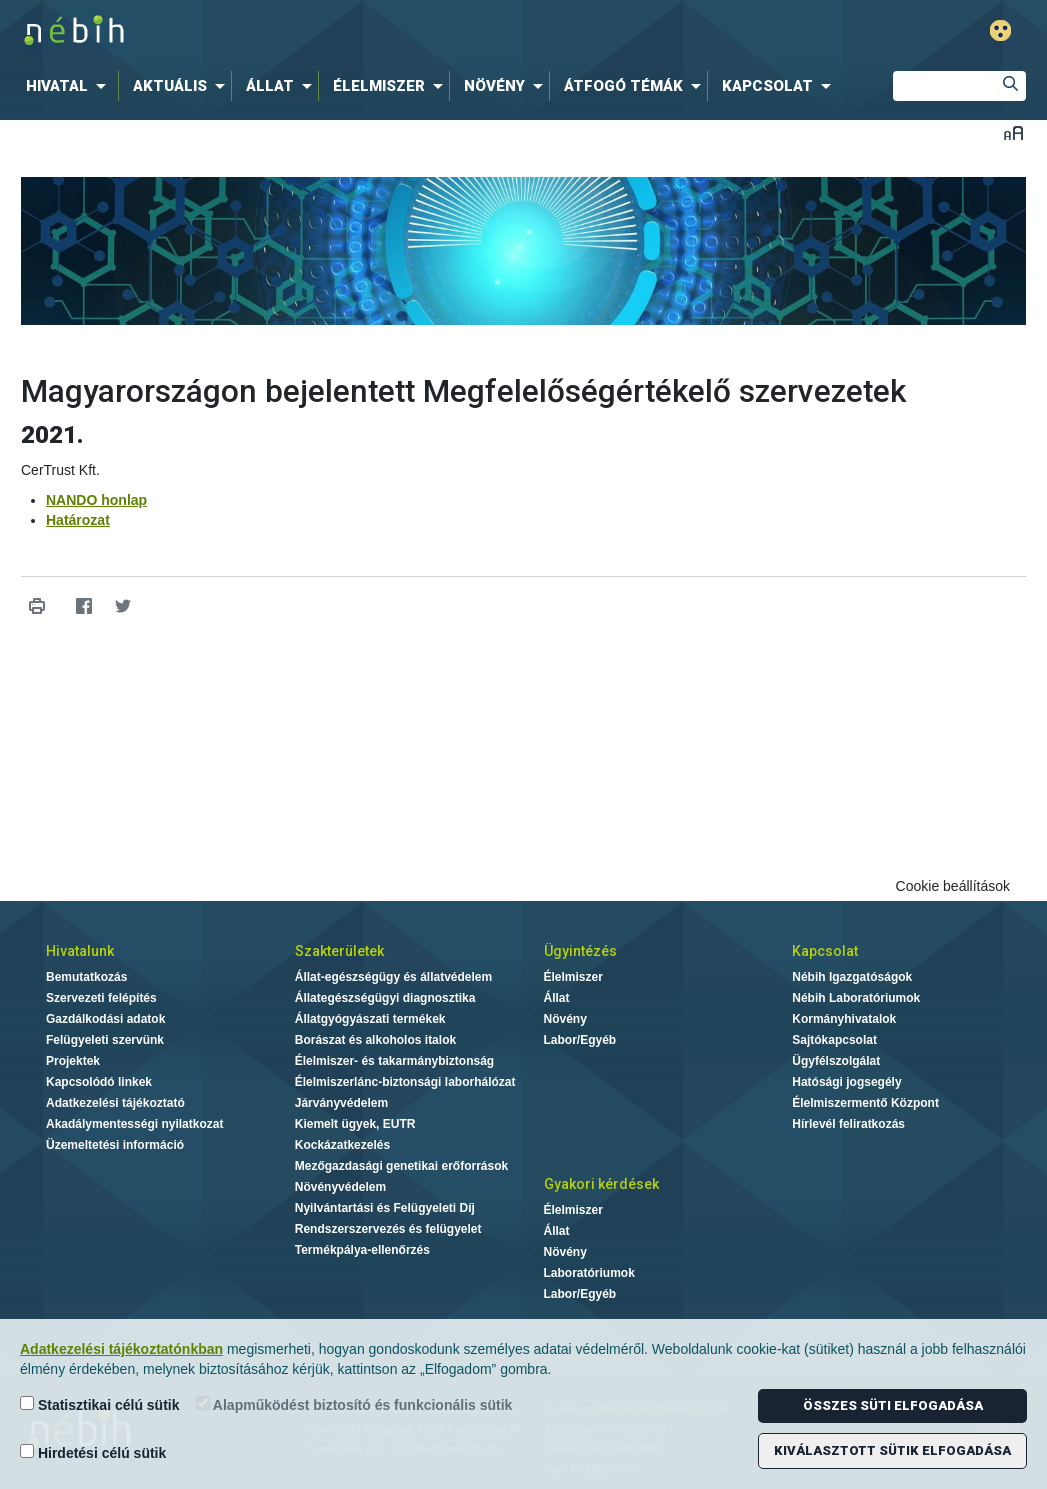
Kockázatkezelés (342, 1145)
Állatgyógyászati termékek (370, 1019)
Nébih (310, 31)
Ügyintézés (580, 951)
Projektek (73, 1061)
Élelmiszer (573, 977)
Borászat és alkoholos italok (375, 1040)
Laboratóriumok (589, 1273)
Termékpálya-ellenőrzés (362, 1250)
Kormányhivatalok (844, 1019)
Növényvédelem (340, 1187)
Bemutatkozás (86, 977)
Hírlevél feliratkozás (848, 1124)
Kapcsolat (825, 951)
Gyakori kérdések (601, 1184)
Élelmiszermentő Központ (865, 1103)
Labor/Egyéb (580, 1040)
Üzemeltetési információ (115, 1145)
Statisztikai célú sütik (100, 1404)
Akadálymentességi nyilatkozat (134, 1124)
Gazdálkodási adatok (105, 1019)
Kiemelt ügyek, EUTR (355, 1124)
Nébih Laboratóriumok (856, 998)
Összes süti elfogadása (893, 1405)
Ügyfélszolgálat (836, 1061)
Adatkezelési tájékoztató (115, 1103)
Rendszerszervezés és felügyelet (388, 1229)
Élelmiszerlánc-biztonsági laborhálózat (405, 1082)
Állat (557, 998)
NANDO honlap (96, 500)
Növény (565, 1019)
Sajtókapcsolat (834, 1040)
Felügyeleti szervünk (105, 1040)
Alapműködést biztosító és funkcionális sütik (354, 1404)
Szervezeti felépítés (101, 998)
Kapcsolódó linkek (99, 1082)
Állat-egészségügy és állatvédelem (393, 977)
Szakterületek (339, 951)
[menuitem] (70, 86)
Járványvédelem (341, 1103)
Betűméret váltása (1013, 132)
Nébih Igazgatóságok (852, 977)
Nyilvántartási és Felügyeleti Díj (385, 1208)
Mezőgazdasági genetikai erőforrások (401, 1166)
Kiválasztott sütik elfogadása (892, 1450)
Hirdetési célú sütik (93, 1452)
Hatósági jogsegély (846, 1082)
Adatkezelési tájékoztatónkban (121, 1349)
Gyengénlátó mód (1000, 30)
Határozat (78, 520)
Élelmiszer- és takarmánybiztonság (394, 1061)
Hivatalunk (80, 951)
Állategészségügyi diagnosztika (385, 998)
